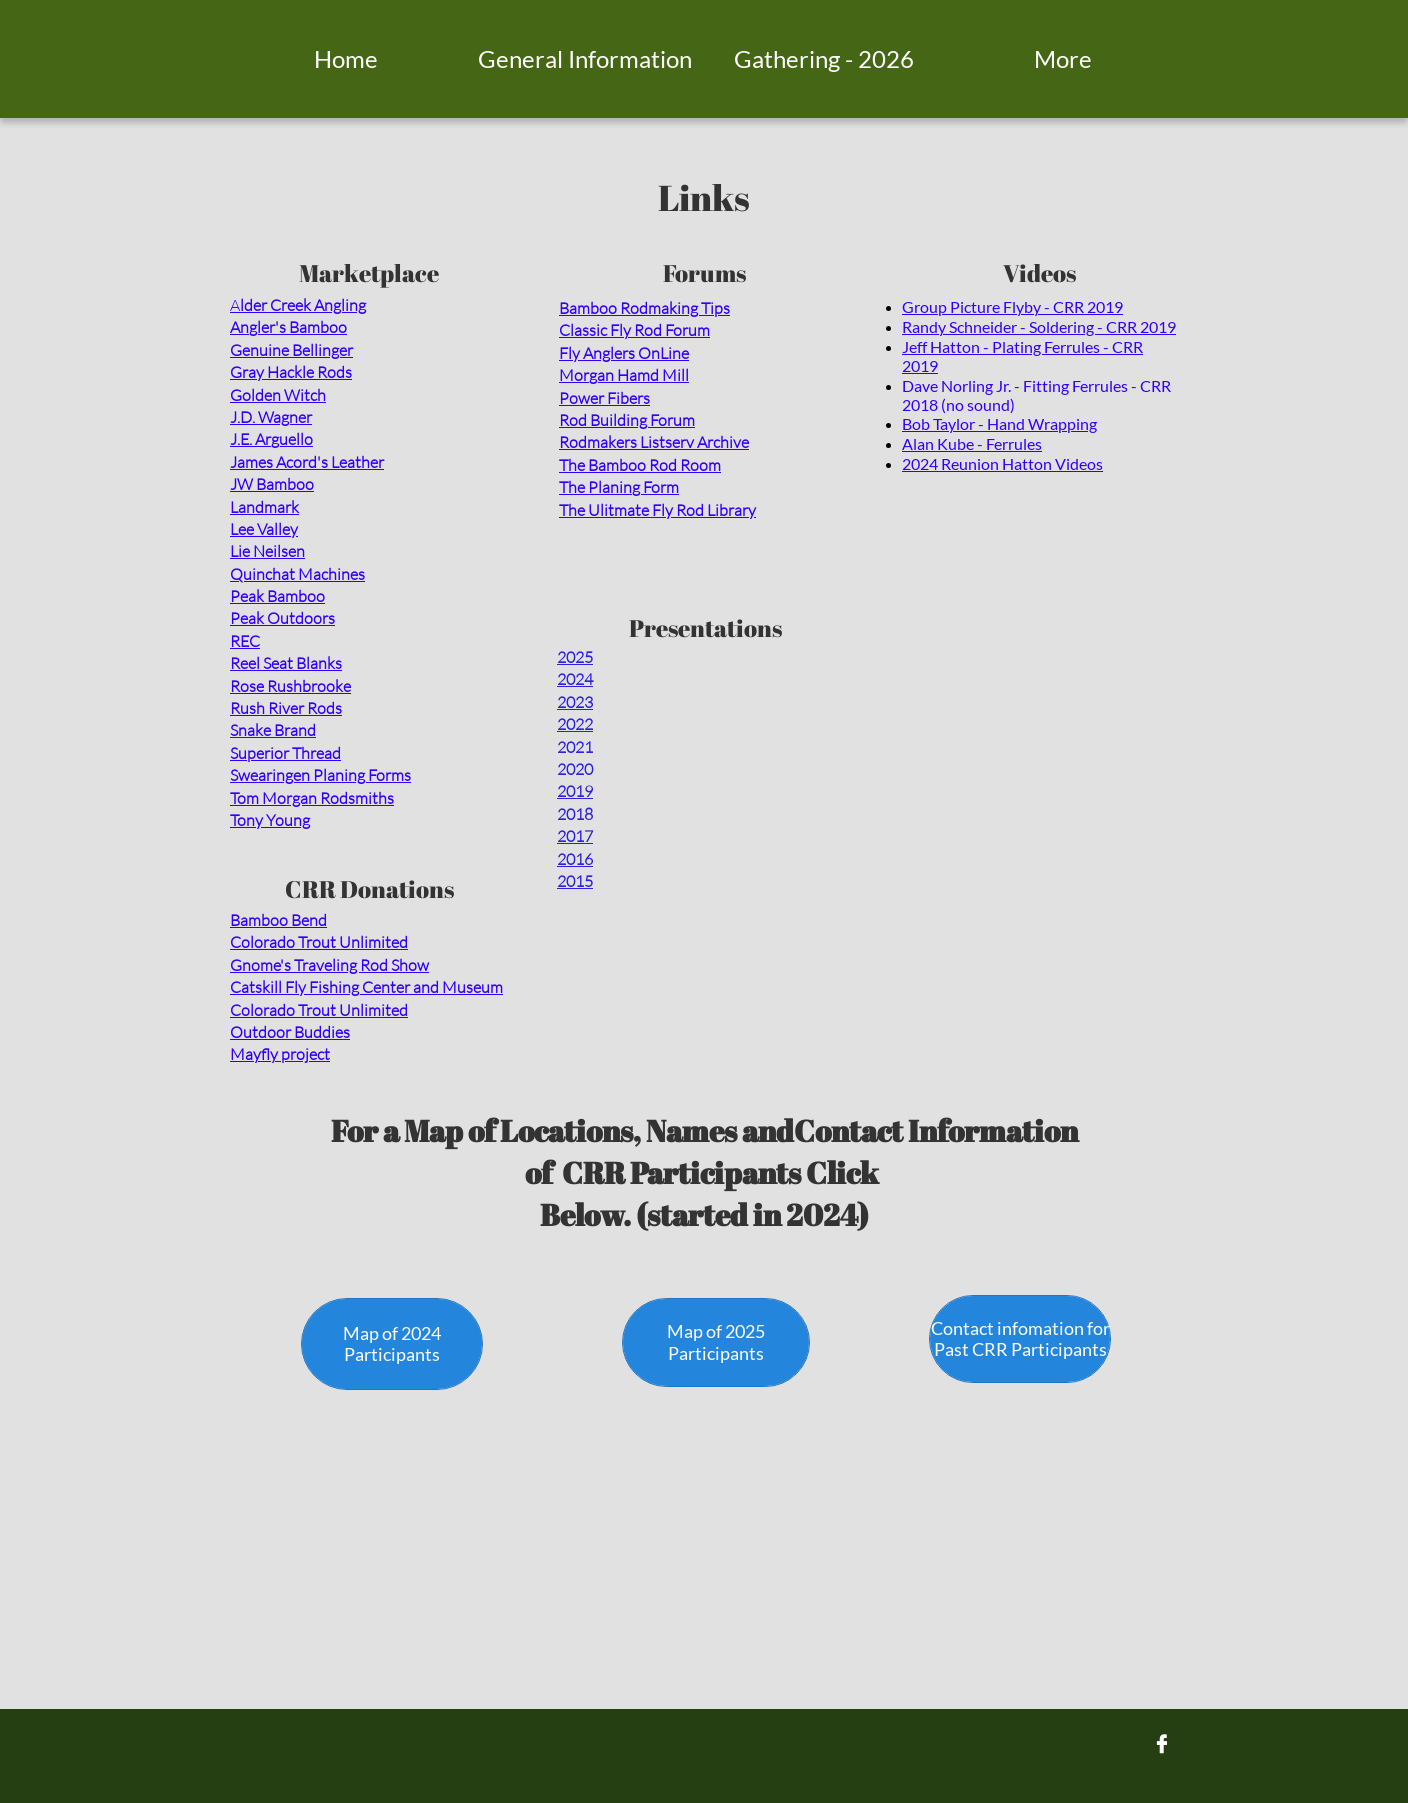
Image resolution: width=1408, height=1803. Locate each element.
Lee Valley (264, 529)
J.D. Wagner (271, 417)
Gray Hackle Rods (291, 372)
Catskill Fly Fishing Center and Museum (366, 987)
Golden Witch (278, 395)
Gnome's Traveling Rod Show (329, 965)
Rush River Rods (286, 708)
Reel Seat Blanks (286, 663)
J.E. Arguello (271, 439)
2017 (575, 836)
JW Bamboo (272, 484)
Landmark (264, 507)
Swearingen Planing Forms (320, 775)
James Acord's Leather (307, 462)
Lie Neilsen (267, 551)
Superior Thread (285, 753)
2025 (575, 657)
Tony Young (270, 820)
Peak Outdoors (282, 618)
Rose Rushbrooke (290, 686)
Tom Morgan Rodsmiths (312, 798)
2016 (575, 859)
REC (245, 641)
